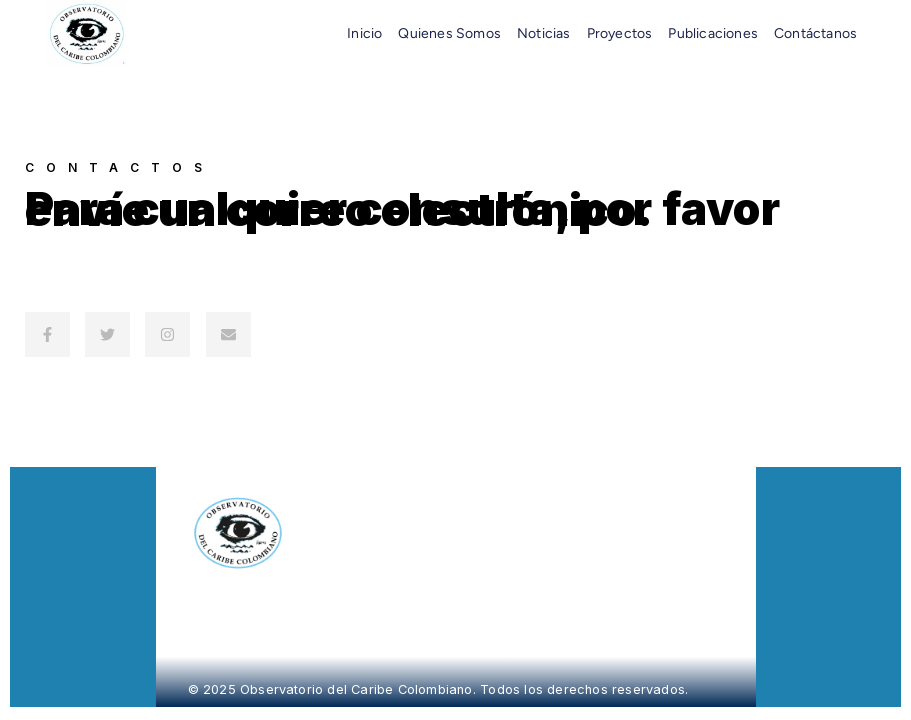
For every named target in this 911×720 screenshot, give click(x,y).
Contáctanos (815, 33)
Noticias (544, 33)
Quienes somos (449, 33)
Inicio (364, 33)
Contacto (579, 517)
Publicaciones (713, 33)
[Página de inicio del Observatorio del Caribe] (350, 533)
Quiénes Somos (605, 488)
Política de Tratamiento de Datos (633, 527)
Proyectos (620, 33)
